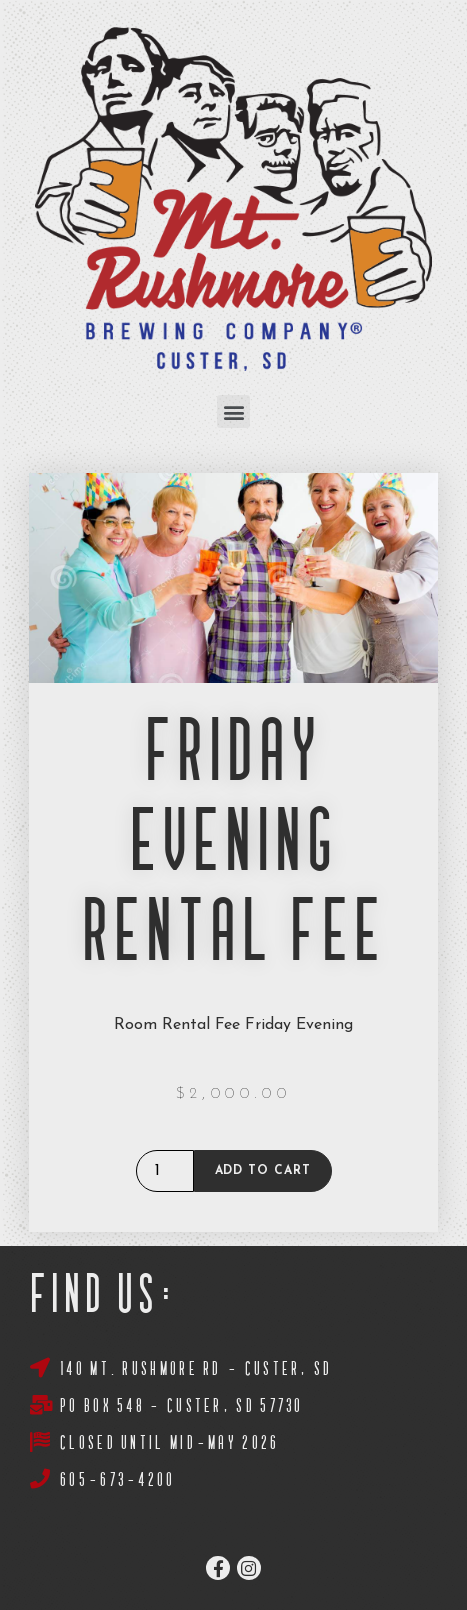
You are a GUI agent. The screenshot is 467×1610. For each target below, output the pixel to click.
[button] (233, 411)
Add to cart (263, 1171)
